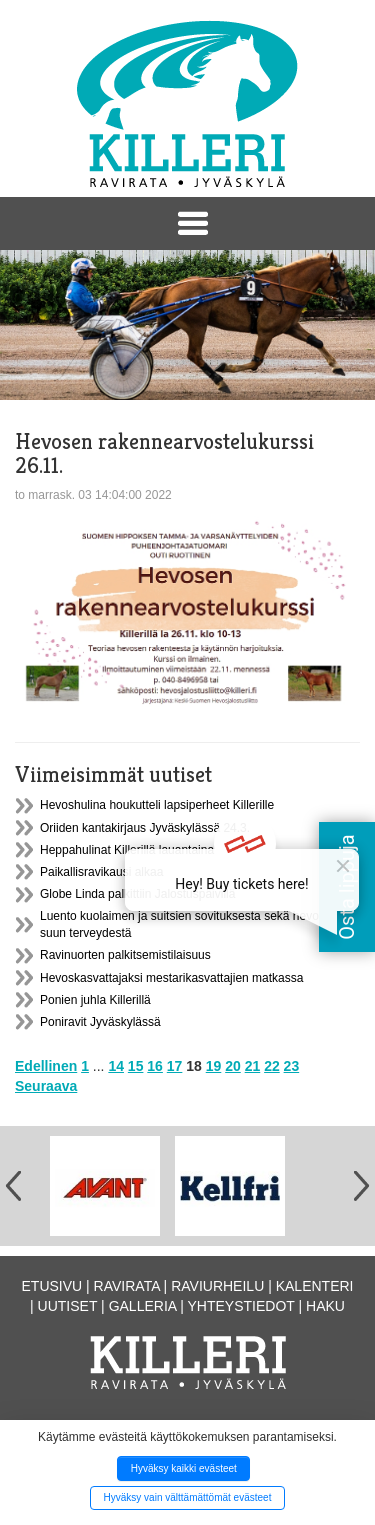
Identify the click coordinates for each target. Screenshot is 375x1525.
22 (272, 1066)
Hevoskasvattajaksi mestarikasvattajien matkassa (171, 978)
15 (136, 1066)
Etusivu (52, 1286)
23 (292, 1066)
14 (116, 1066)
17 (175, 1066)
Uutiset (68, 1306)
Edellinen (46, 1066)
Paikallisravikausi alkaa (101, 872)
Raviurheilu (217, 1286)
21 (253, 1066)
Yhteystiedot (241, 1306)
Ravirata (127, 1286)
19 (214, 1066)
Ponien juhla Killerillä (95, 1000)
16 (155, 1066)
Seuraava (46, 1086)
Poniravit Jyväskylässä (100, 1022)
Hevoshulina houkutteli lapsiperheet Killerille (157, 805)
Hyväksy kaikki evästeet (184, 1468)
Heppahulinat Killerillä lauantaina (127, 850)
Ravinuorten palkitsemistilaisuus (125, 955)
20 (233, 1066)
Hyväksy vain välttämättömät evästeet (188, 1497)
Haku (325, 1306)
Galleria (143, 1306)
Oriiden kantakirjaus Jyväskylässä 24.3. (145, 828)
